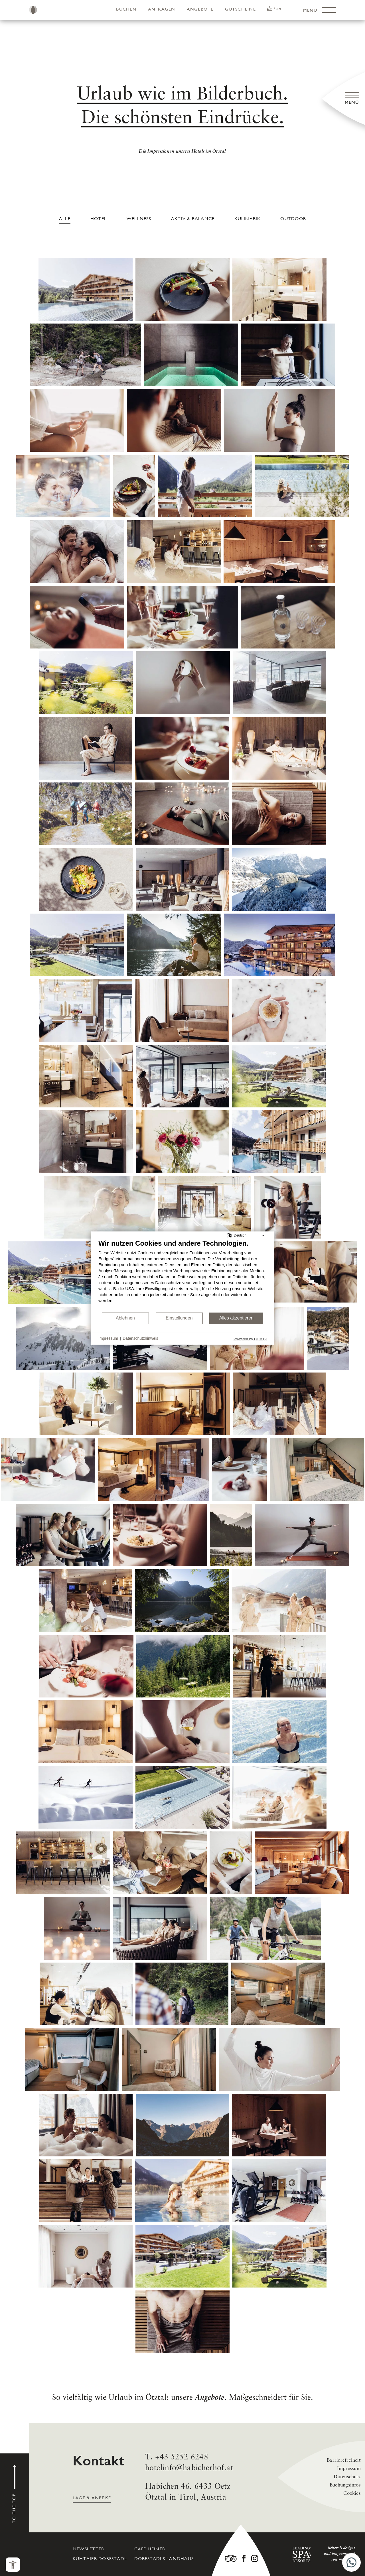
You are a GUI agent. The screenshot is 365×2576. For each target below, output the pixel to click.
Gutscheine (240, 9)
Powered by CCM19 (250, 1339)
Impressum (349, 2468)
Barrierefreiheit (344, 2460)
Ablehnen (125, 1318)
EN (279, 9)
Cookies (352, 2493)
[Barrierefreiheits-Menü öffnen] (13, 2564)
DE (269, 9)
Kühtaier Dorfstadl (100, 2559)
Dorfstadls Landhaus (164, 2559)
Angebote (200, 9)
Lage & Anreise (92, 2498)
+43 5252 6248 (181, 2457)
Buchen (126, 9)
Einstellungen (179, 1318)
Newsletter (88, 2549)
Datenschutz (347, 2477)
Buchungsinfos (345, 2485)
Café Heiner (149, 2549)
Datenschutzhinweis (140, 1338)
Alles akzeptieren (236, 1318)
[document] (182, 1275)
